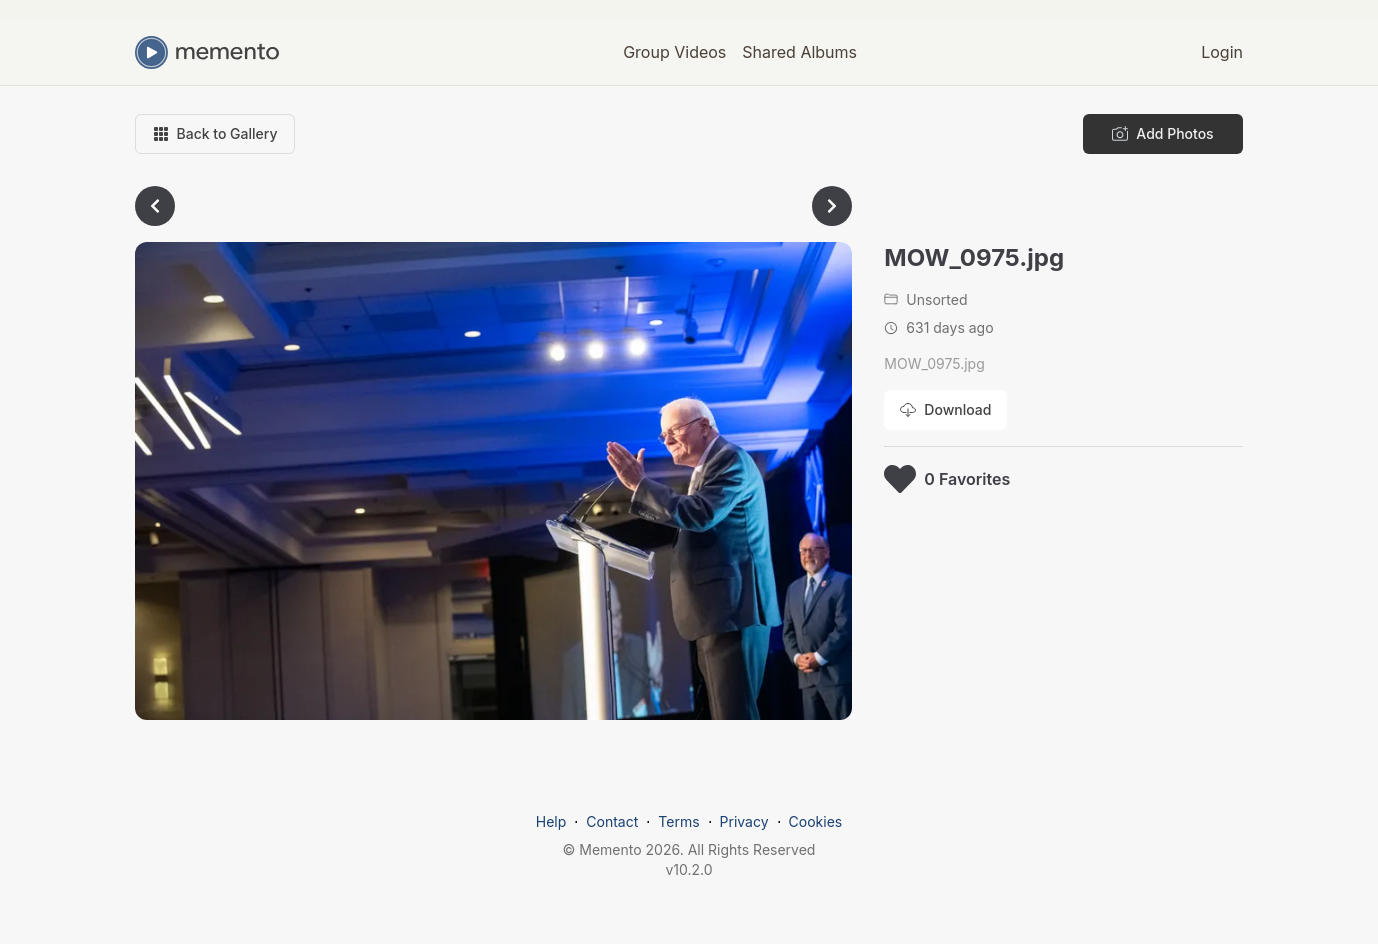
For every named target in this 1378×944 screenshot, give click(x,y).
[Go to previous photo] (155, 206)
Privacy (744, 821)
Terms (678, 821)
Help (551, 821)
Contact (612, 821)
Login (1222, 52)
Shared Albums (799, 52)
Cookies (816, 821)
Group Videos (674, 52)
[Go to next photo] (832, 206)
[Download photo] (945, 410)
